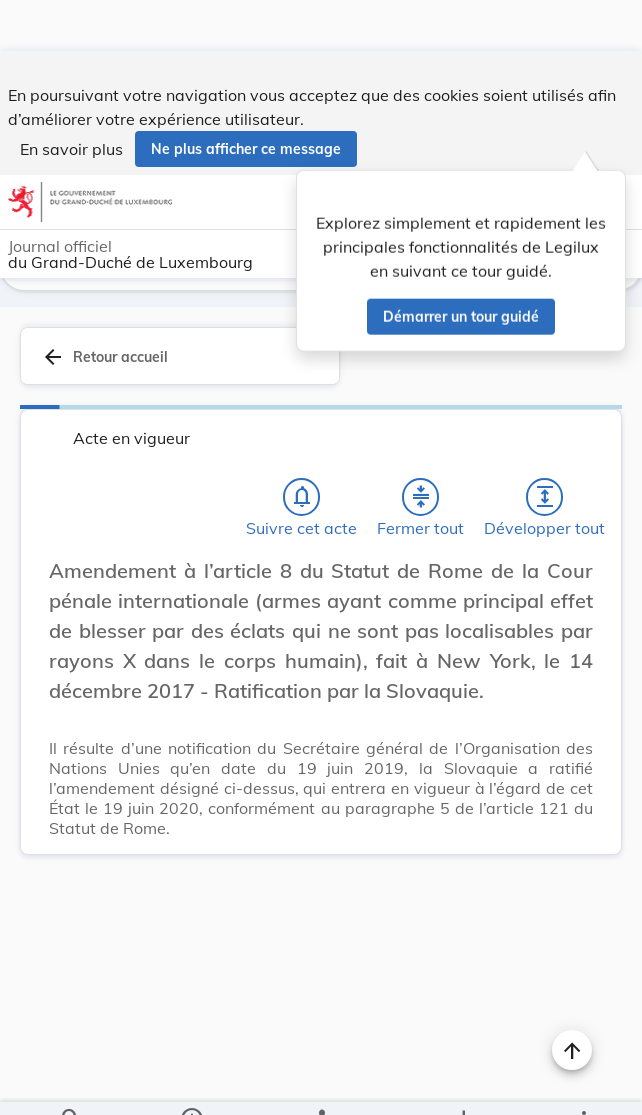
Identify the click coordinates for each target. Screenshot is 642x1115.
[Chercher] (71, 1083)
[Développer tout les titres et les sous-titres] (545, 446)
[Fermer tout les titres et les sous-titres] (421, 446)
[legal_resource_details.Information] (190, 1083)
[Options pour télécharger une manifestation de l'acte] (463, 1083)
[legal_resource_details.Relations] (320, 1083)
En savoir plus (71, 98)
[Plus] (583, 1083)
